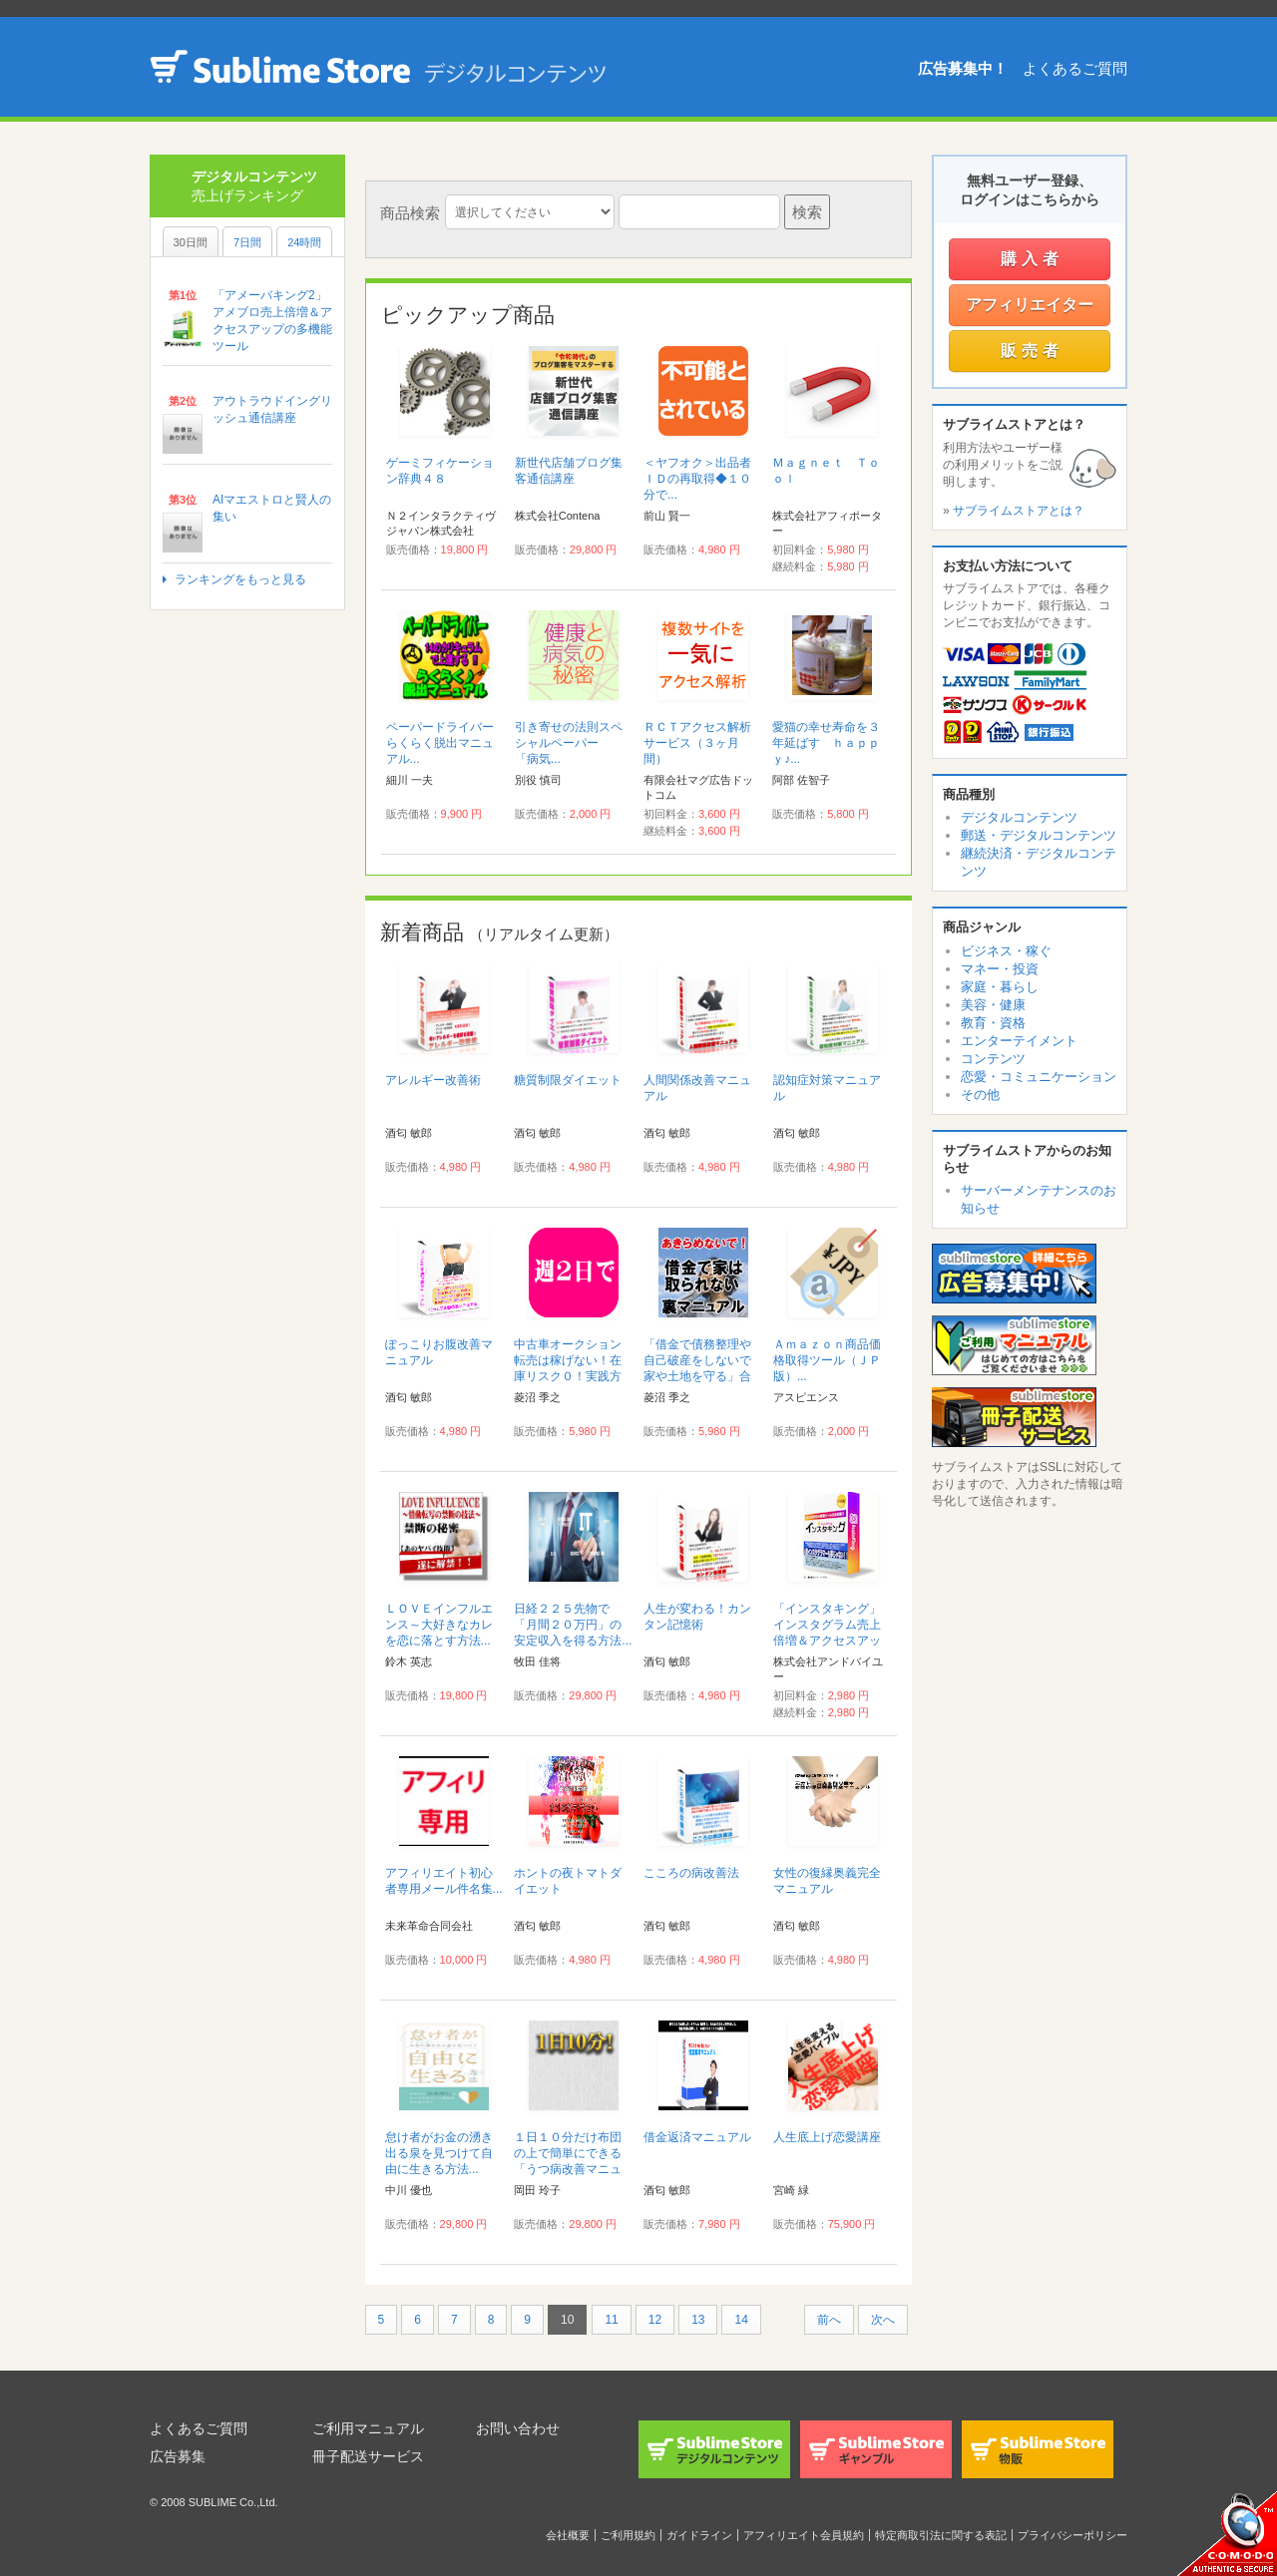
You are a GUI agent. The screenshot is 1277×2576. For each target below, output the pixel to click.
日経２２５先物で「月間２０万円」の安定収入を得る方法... (573, 1625)
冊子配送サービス (368, 2456)
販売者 (1032, 350)
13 (697, 2320)
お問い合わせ (518, 2428)
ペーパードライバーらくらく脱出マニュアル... (440, 743)
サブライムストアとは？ (1018, 511)
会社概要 (568, 2535)
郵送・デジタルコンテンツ (1038, 835)
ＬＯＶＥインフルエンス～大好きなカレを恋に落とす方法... (439, 1625)
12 (654, 2320)
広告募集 (178, 2456)
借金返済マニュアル (697, 2137)
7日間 (247, 242)
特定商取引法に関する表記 (941, 2535)
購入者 (1032, 258)
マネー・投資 (1000, 968)
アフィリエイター (1029, 304)
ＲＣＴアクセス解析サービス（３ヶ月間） (697, 743)
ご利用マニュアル (368, 2428)
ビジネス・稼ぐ (1006, 950)
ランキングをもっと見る (240, 579)
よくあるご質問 (1075, 68)
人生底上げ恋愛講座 (827, 2137)
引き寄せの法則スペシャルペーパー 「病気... (569, 743)
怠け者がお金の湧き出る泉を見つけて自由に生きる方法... (439, 2153)
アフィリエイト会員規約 (803, 2535)
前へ (829, 2320)
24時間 (304, 242)
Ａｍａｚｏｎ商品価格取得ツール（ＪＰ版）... (827, 1360)
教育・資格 (993, 1022)
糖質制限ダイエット (568, 1080)
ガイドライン (699, 2535)
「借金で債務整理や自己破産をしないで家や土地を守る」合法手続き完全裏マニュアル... (697, 1376)
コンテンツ (993, 1058)
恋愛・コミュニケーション (1038, 1076)
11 (611, 2320)
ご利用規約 (628, 2535)
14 (740, 2320)
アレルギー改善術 (433, 1080)
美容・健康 (993, 1004)
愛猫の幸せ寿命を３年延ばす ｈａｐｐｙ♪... (826, 743)
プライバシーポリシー (1072, 2535)
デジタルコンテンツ (1019, 817)
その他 (980, 1094)
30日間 (191, 242)
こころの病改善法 (691, 1873)
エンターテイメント (1019, 1040)
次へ (883, 2320)
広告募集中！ (963, 68)
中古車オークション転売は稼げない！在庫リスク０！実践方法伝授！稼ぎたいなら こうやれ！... (568, 1376)
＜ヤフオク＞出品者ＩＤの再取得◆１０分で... (697, 479)
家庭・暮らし (1000, 986)
